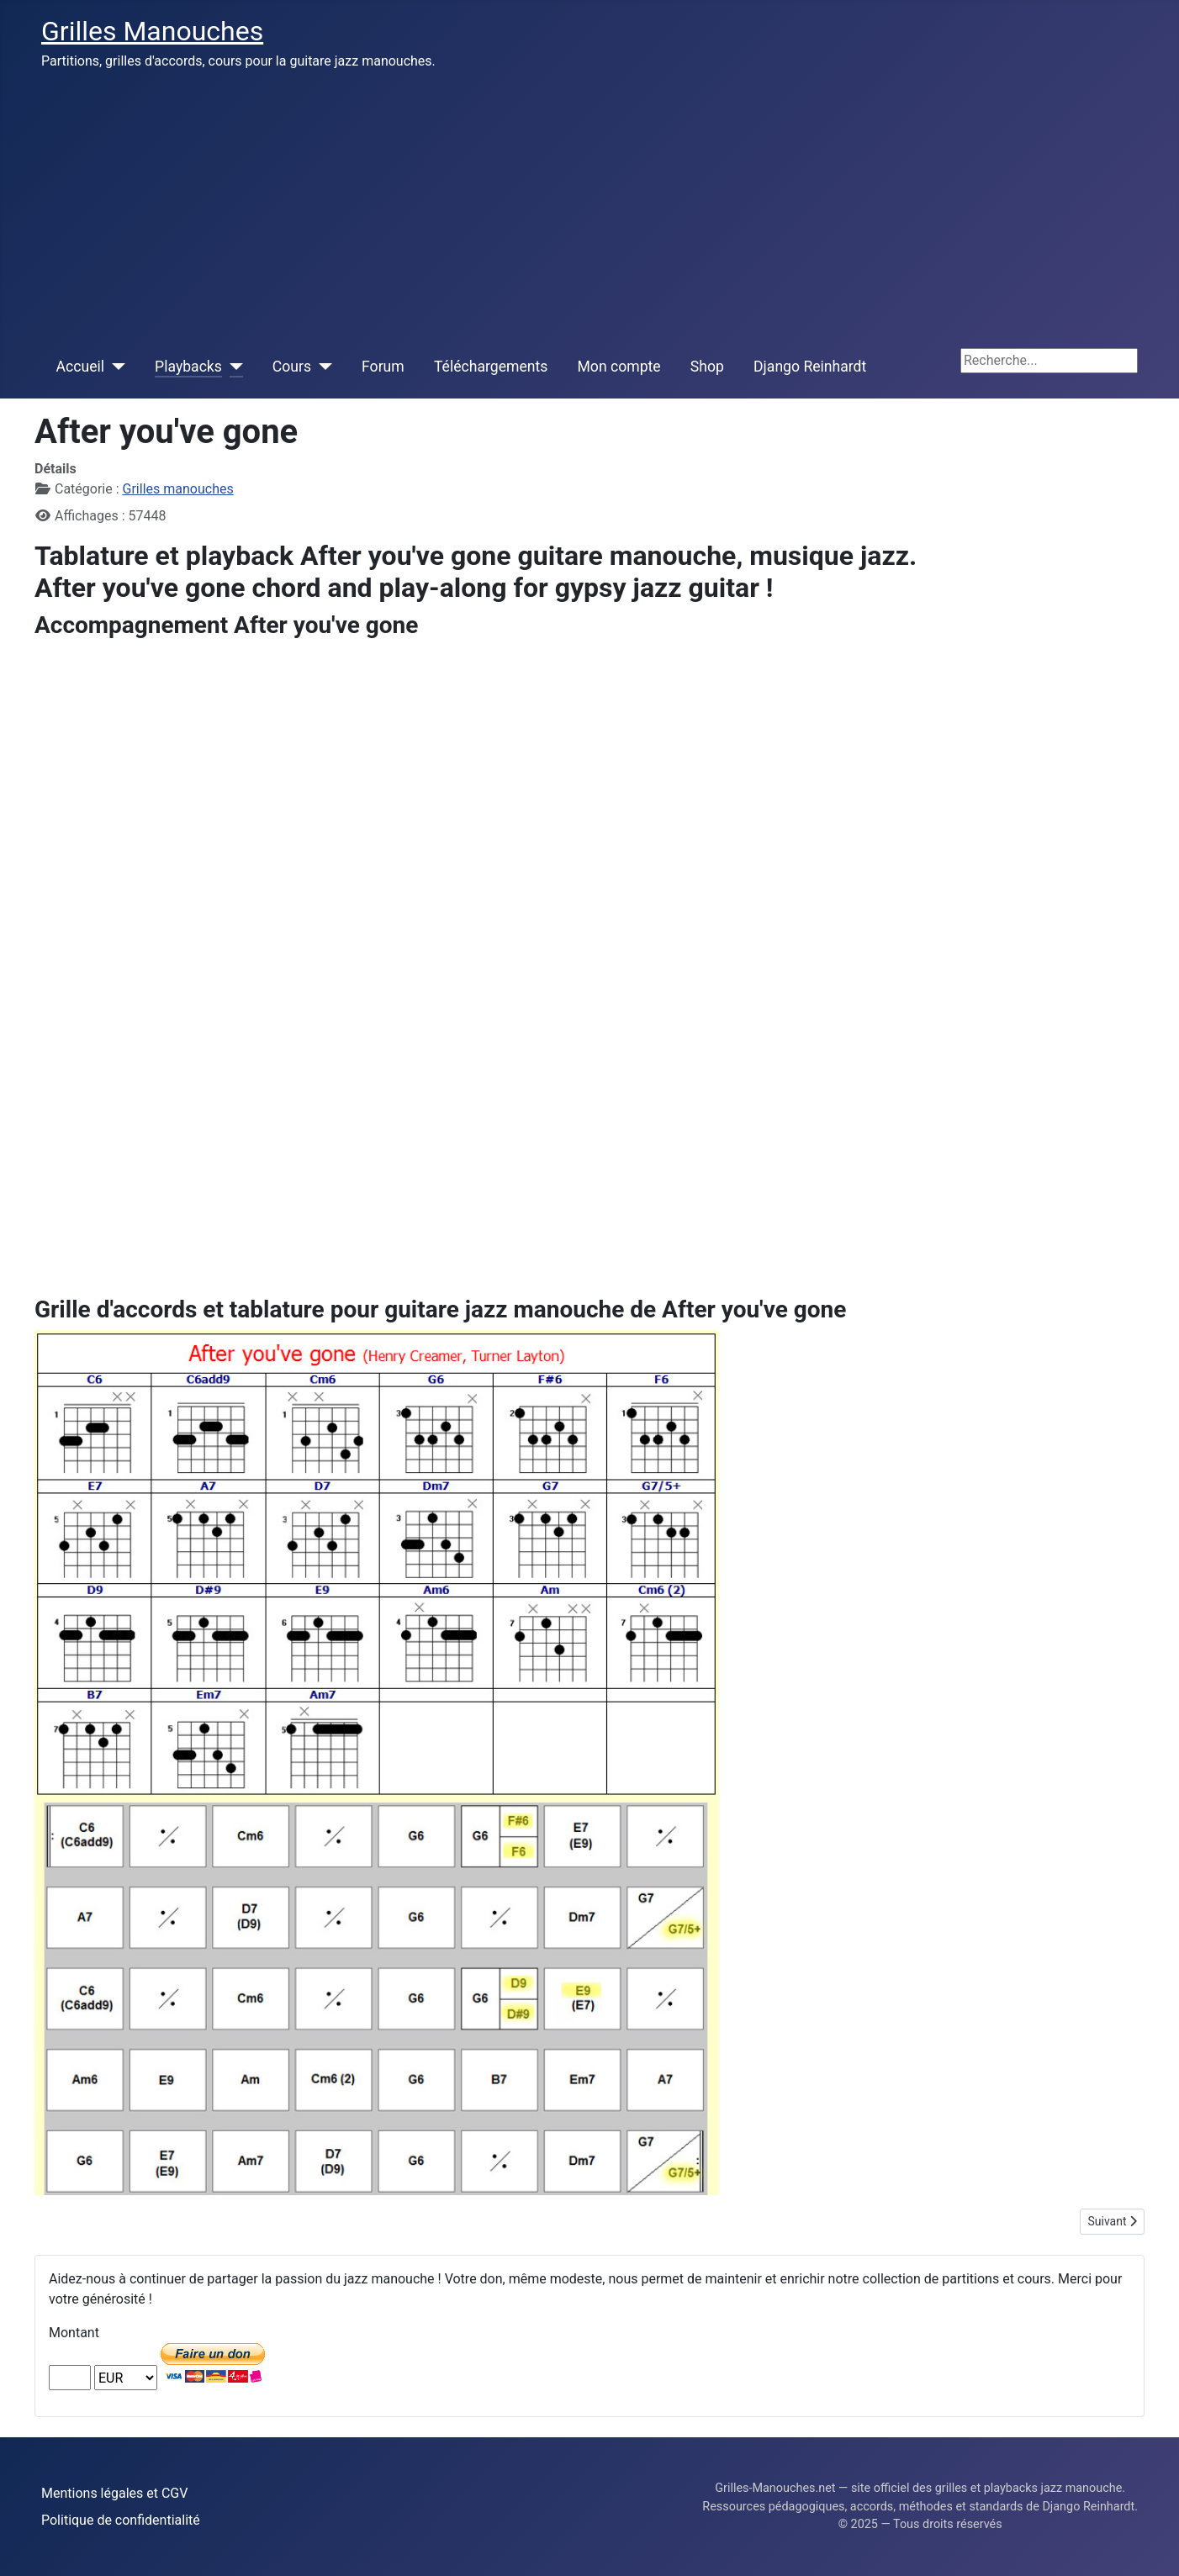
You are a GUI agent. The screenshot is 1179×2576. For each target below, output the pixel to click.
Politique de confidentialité (120, 2520)
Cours (291, 366)
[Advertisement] (589, 208)
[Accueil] (114, 366)
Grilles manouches (178, 489)
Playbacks (188, 366)
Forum (383, 366)
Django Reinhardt (809, 366)
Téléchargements (490, 366)
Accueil (80, 366)
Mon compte (619, 366)
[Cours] (321, 366)
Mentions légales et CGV (114, 2493)
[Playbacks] (232, 366)
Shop (707, 366)
